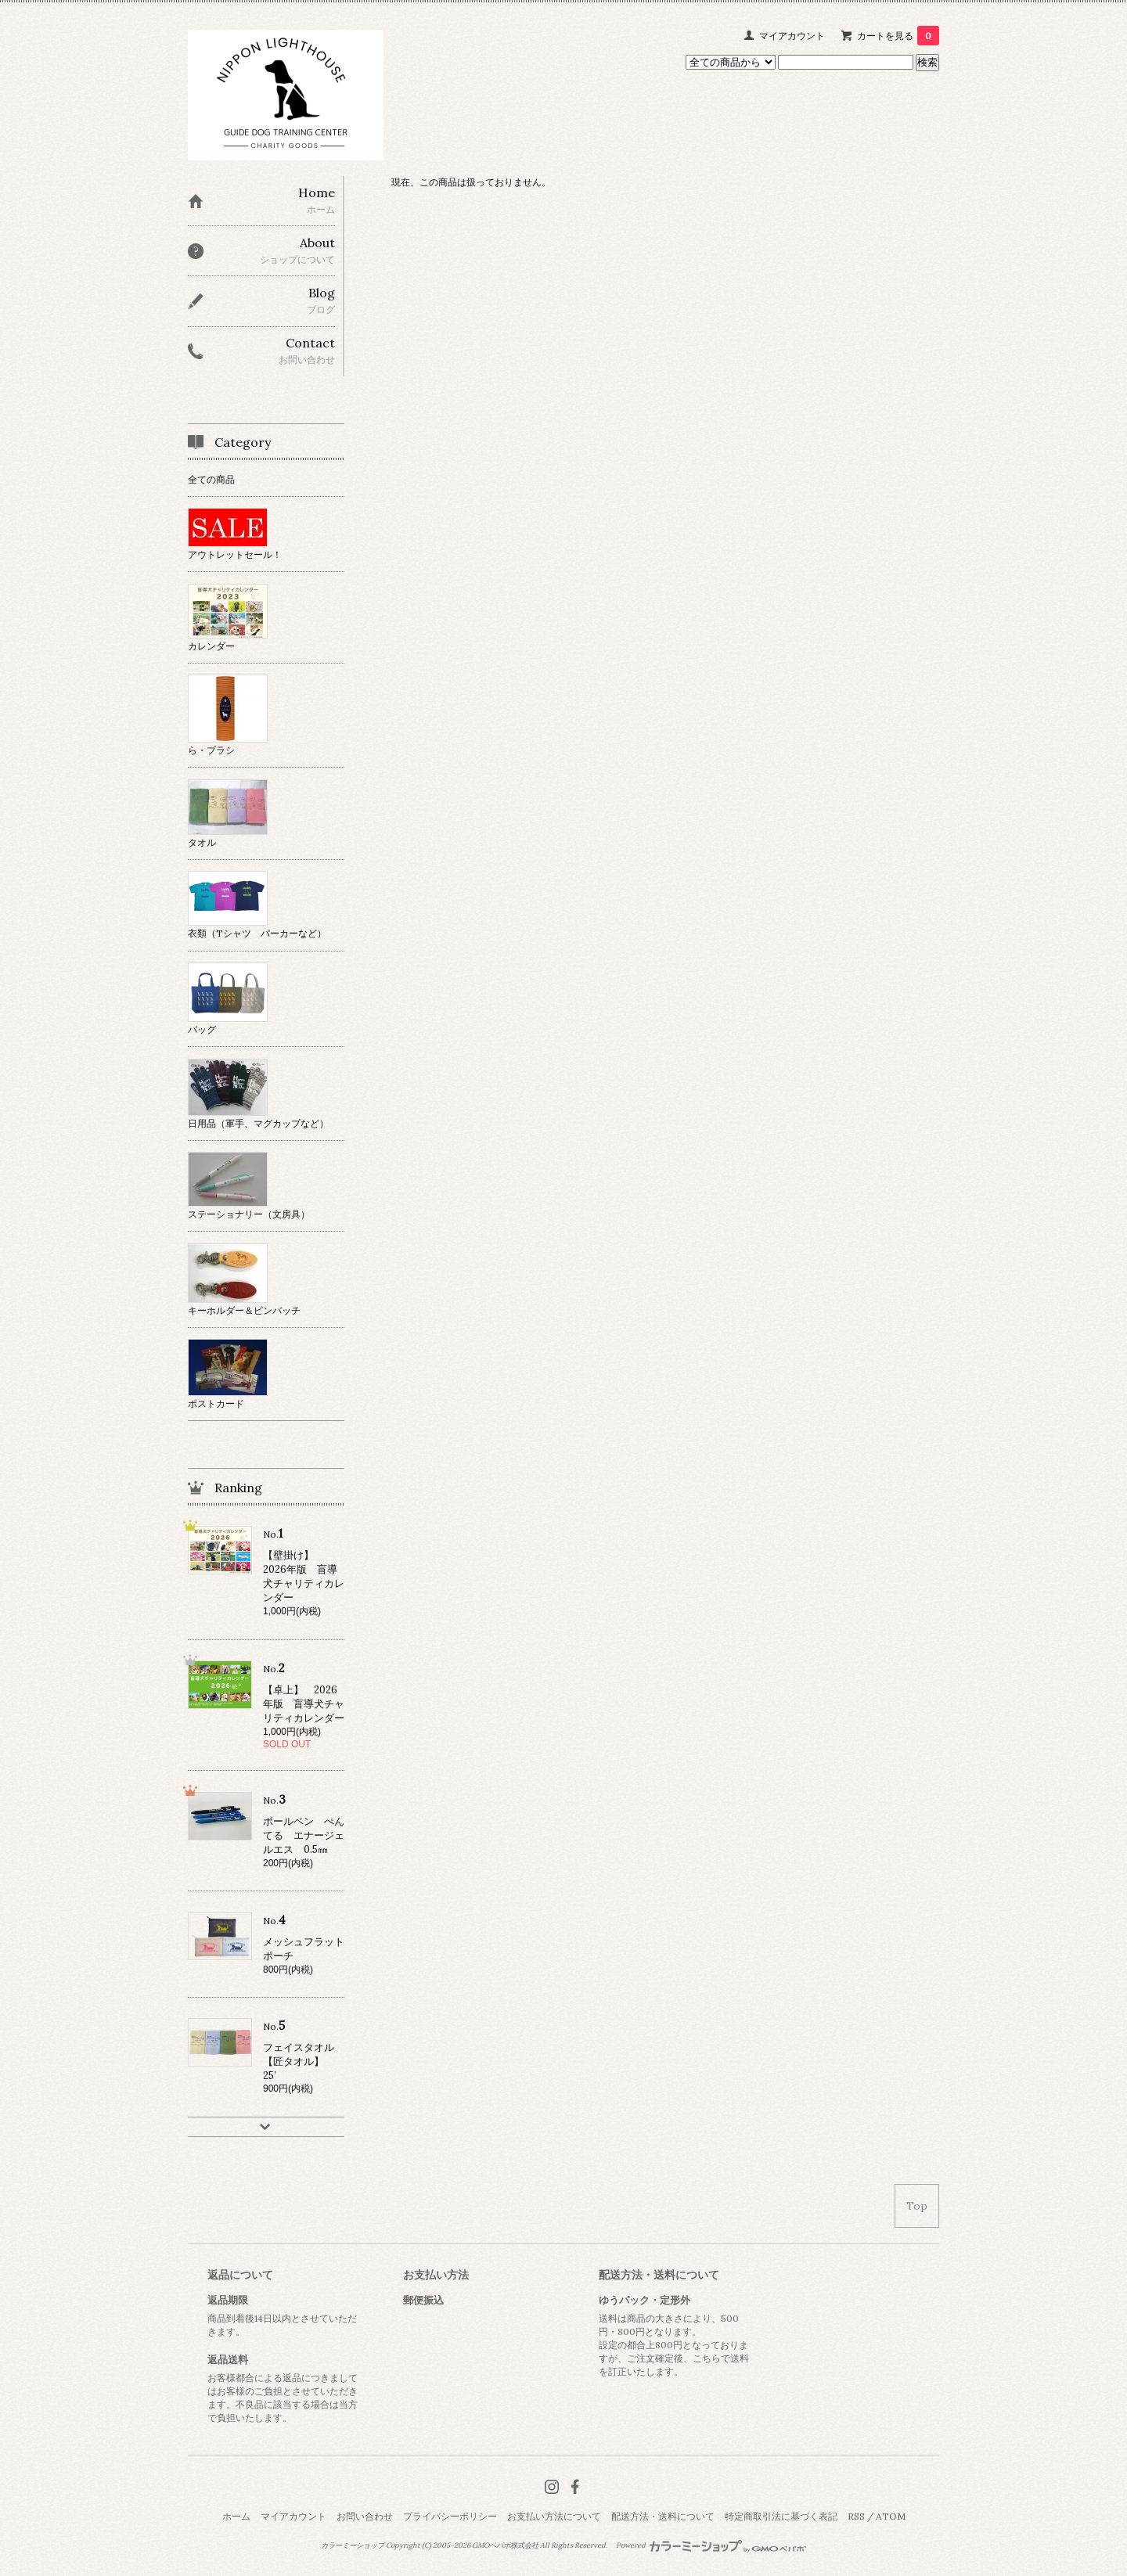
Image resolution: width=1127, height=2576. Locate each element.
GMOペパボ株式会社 (505, 2545)
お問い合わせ (365, 2516)
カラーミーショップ (352, 2545)
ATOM (891, 2516)
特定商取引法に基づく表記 (781, 2516)
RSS (856, 2516)
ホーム (236, 2516)
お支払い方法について (554, 2516)
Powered (711, 2545)
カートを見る (898, 35)
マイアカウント (792, 35)
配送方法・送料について (663, 2516)
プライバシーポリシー (450, 2516)
